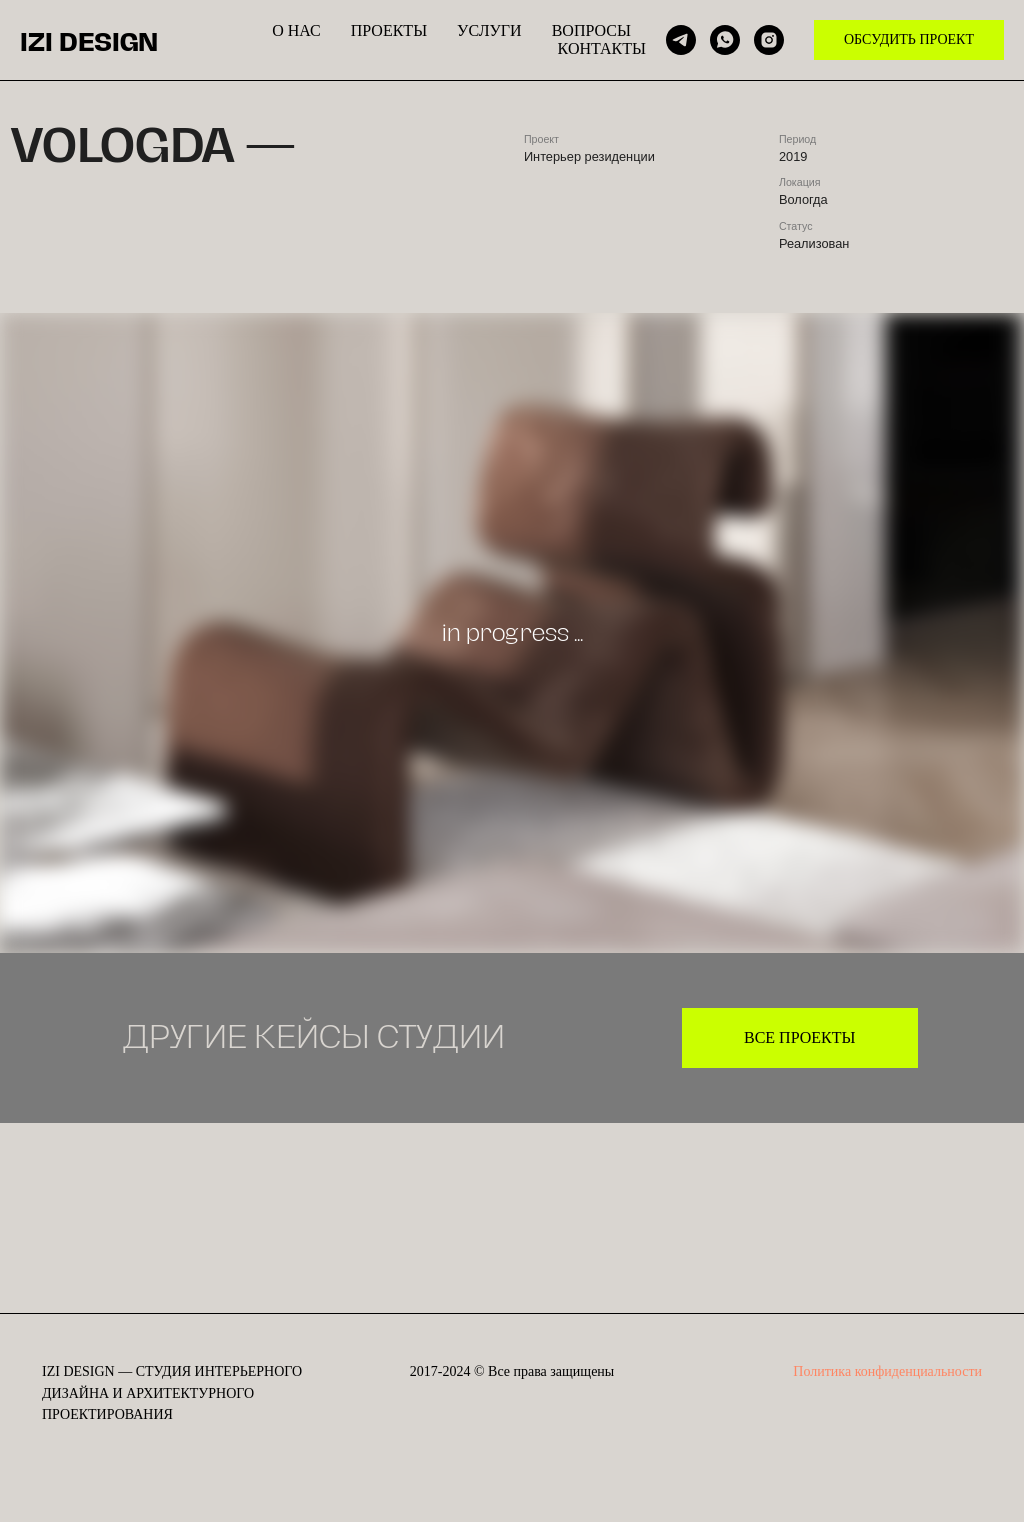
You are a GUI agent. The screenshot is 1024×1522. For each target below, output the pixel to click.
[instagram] (769, 40)
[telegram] (681, 40)
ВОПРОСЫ (591, 30)
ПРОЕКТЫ (389, 30)
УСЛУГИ (489, 30)
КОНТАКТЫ (602, 48)
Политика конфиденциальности (887, 1371)
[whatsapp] (725, 40)
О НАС (296, 30)
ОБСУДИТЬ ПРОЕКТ (909, 39)
